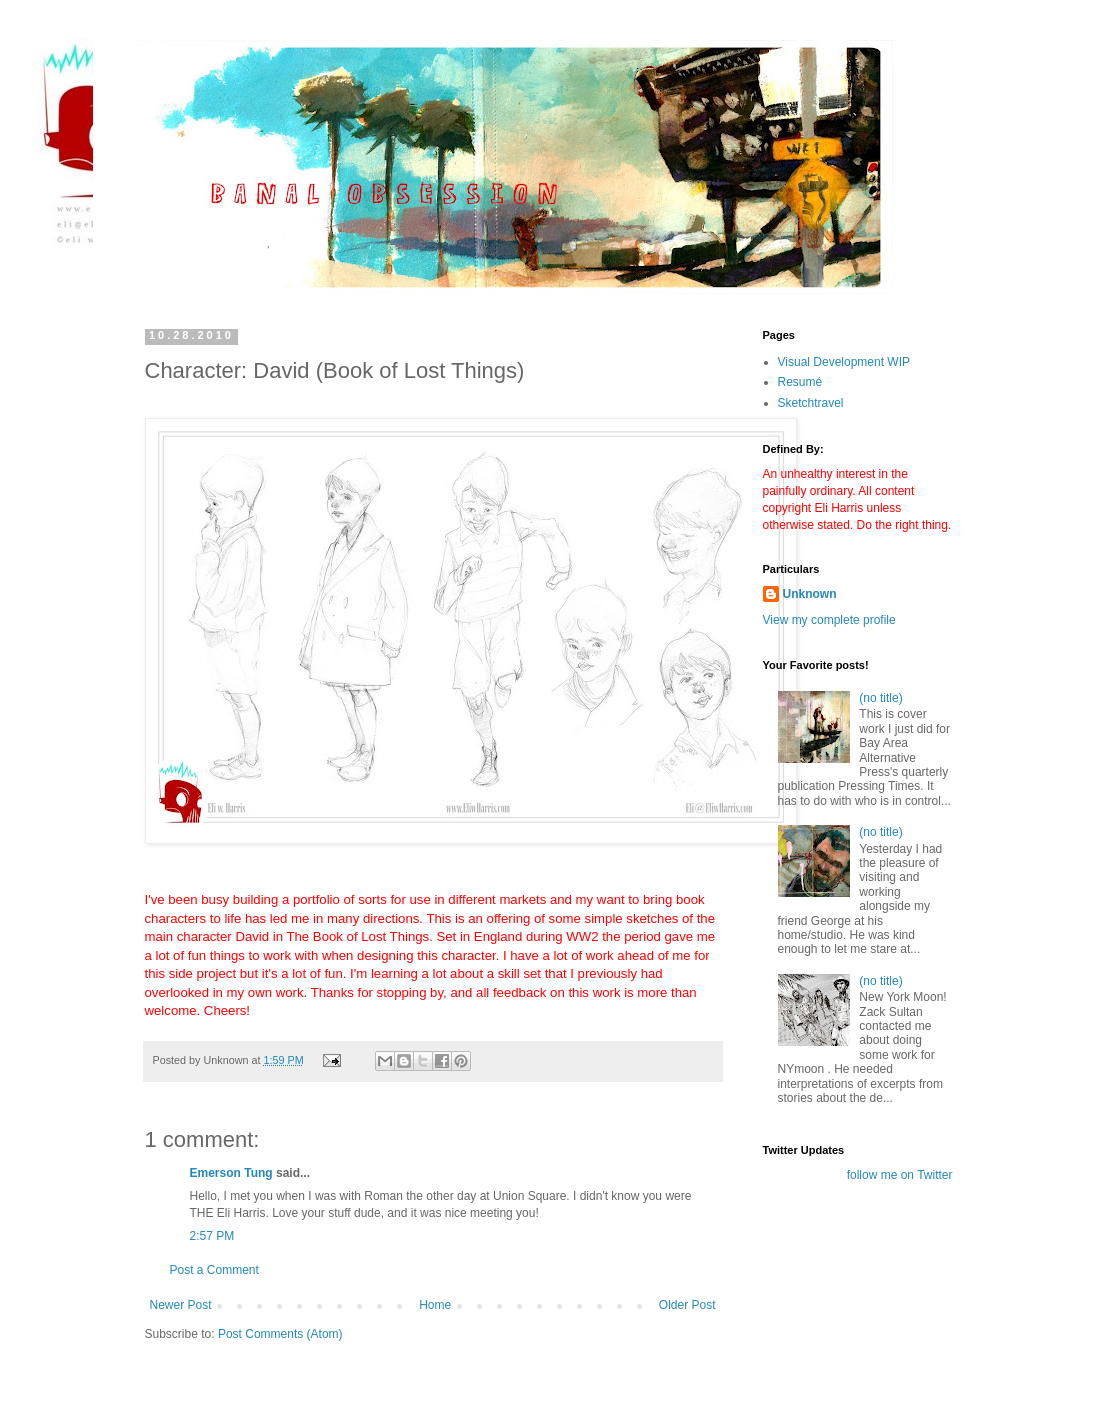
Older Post (687, 1305)
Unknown (810, 594)
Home (435, 1305)
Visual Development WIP (844, 362)
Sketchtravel (811, 403)
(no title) (880, 698)
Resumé (800, 382)
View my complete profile (829, 620)
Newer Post (181, 1305)
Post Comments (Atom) (280, 1334)
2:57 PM (212, 1236)
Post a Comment (214, 1270)
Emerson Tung (231, 1173)
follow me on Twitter (900, 1175)
